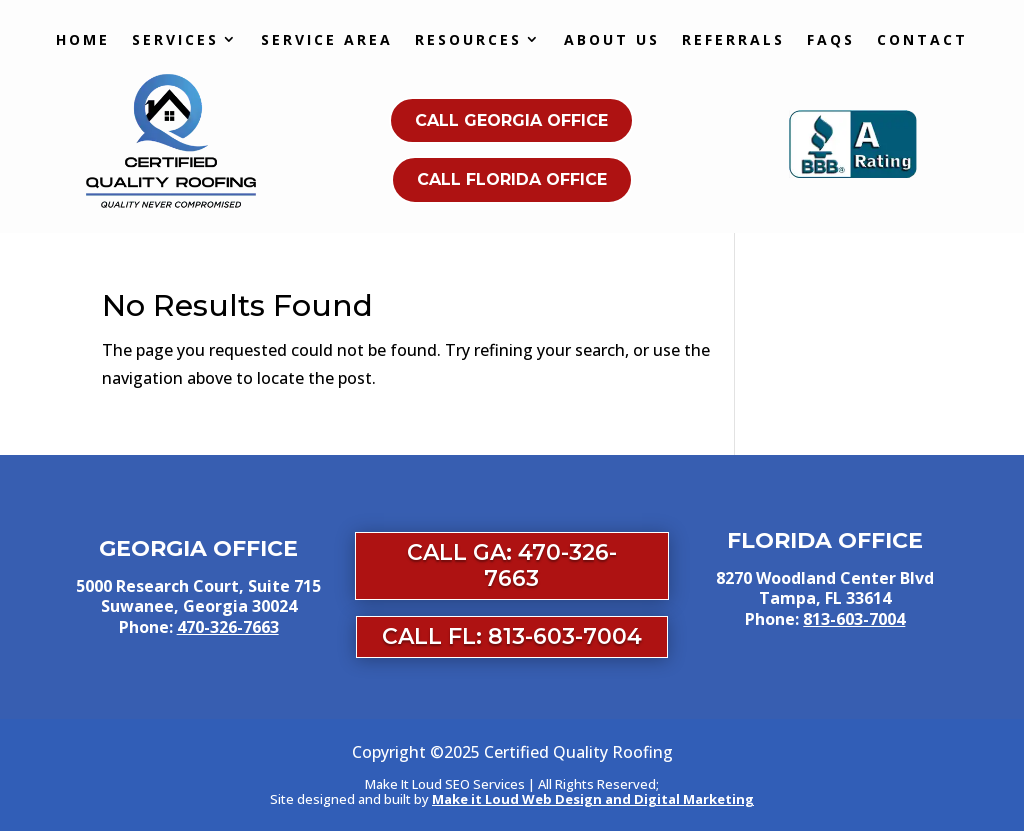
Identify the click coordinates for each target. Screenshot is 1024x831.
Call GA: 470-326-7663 (512, 565)
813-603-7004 (854, 619)
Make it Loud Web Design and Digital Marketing (593, 799)
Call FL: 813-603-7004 (512, 636)
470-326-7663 (228, 627)
